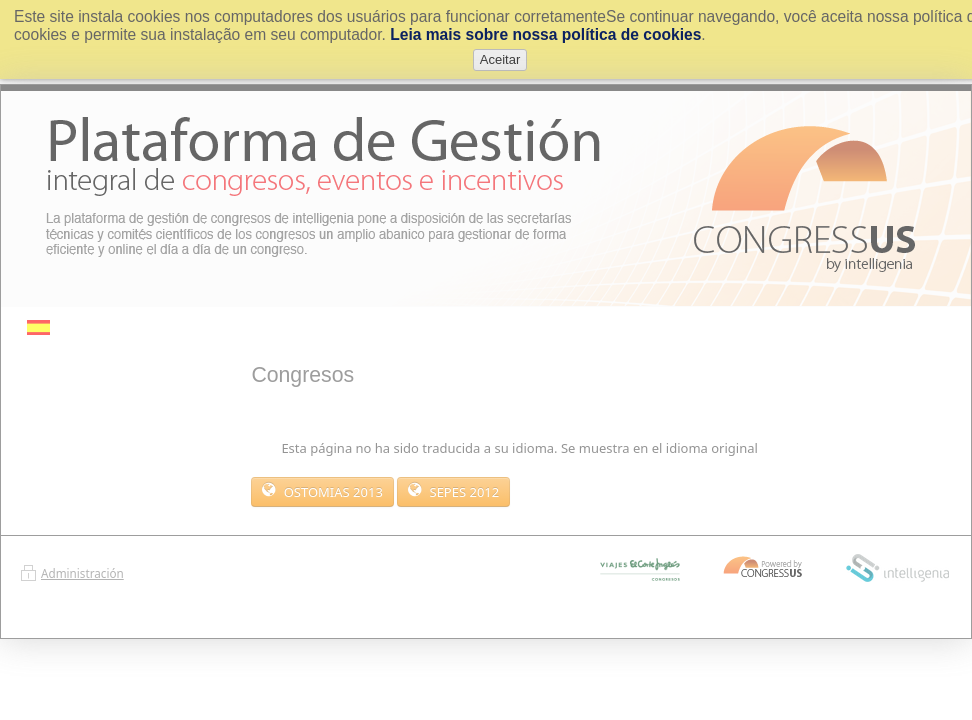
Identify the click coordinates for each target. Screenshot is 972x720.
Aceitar (500, 59)
